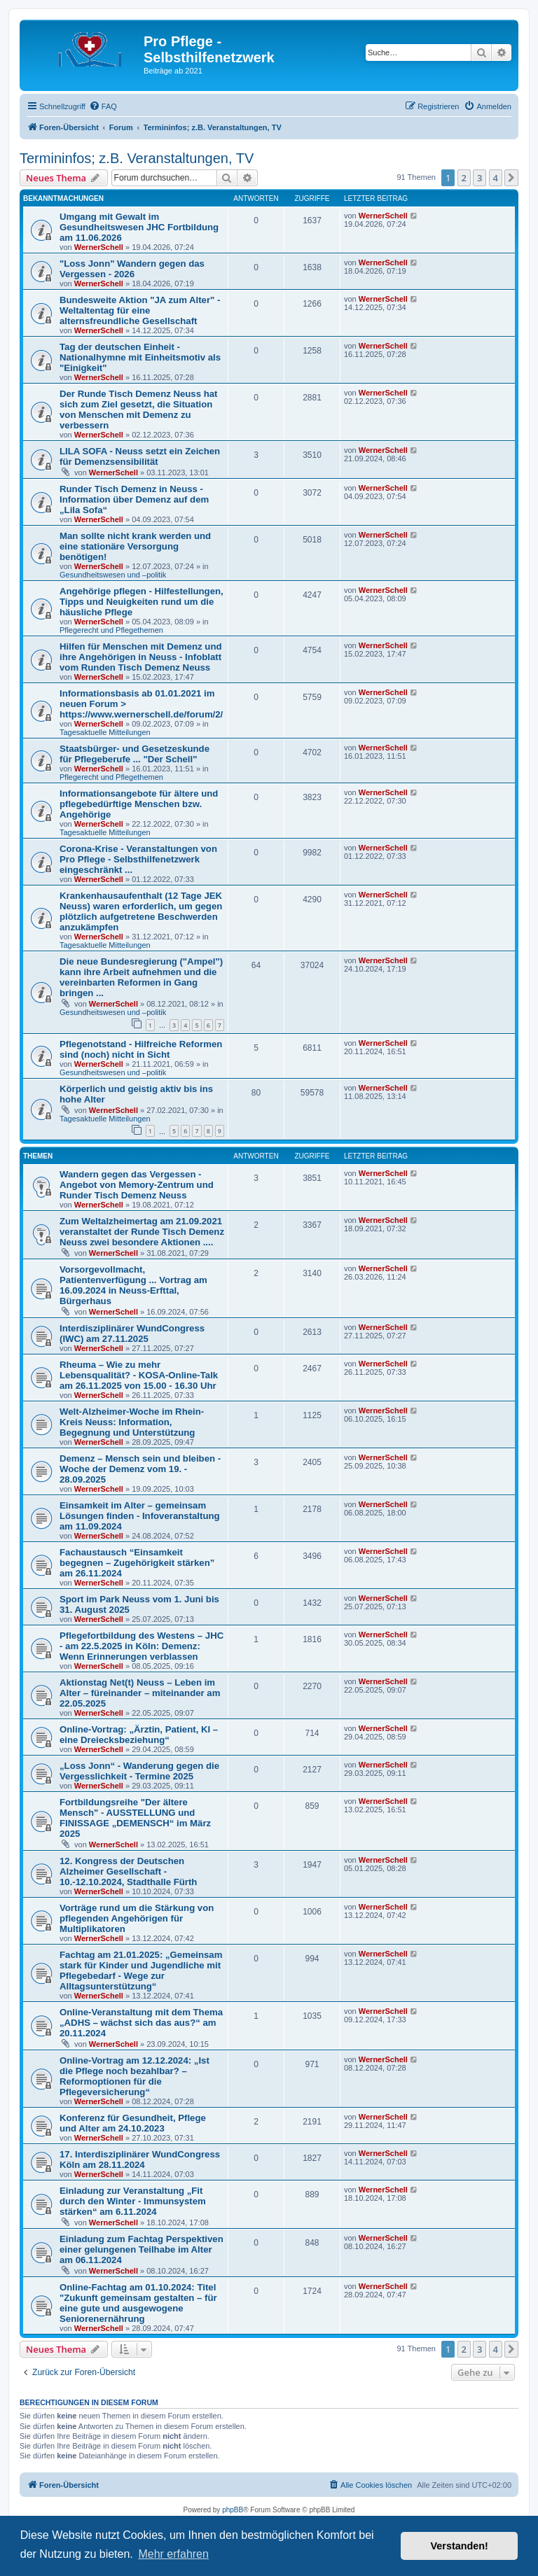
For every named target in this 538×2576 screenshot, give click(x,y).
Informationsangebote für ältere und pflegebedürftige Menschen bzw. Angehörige (139, 804)
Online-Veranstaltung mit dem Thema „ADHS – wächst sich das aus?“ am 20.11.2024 (141, 2022)
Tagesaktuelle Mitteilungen (105, 732)
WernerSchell (98, 247)
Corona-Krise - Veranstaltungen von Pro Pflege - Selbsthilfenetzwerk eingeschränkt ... (138, 859)
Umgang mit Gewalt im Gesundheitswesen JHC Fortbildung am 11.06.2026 (139, 227)
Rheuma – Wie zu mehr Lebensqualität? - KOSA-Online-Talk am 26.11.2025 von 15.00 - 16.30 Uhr (139, 1375)
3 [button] (479, 178)
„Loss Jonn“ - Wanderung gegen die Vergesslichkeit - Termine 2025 (139, 1771)
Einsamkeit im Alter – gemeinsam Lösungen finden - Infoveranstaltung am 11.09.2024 (140, 1516)
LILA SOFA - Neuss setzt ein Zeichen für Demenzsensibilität (140, 456)
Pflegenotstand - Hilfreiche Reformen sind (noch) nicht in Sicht (141, 1049)
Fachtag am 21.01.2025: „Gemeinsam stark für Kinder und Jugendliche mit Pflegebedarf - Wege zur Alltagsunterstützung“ (141, 1970)
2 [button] (464, 178)
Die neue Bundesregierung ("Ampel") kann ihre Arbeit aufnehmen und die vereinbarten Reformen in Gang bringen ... (141, 977)
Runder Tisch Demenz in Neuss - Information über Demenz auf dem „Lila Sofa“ (134, 499)
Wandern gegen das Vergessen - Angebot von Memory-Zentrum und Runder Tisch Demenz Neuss (137, 1184)
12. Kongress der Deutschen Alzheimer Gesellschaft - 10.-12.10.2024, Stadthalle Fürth (128, 1871)
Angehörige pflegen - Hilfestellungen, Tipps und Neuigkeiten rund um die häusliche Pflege (141, 601)
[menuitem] (103, 106)
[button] (511, 177)
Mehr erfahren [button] (173, 2554)
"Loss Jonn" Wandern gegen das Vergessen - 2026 (132, 268)
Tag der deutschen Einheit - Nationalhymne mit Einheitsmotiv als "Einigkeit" (140, 357)
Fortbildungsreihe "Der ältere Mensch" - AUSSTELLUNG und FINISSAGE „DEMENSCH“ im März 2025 (135, 1818)
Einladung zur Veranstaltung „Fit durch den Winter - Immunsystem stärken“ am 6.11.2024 (133, 2201)
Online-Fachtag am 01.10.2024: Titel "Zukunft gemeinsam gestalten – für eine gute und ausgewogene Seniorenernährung (138, 2303)
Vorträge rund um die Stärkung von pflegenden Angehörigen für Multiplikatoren (137, 1918)
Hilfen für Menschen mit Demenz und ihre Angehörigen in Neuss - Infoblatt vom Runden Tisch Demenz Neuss (141, 657)
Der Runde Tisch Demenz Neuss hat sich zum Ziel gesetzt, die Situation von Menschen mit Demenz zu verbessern (138, 409)
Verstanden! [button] (459, 2546)
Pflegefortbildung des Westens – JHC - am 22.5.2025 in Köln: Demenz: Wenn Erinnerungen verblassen (141, 1646)
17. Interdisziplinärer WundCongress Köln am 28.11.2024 (140, 2159)
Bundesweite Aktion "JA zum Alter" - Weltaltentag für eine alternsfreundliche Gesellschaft (140, 310)
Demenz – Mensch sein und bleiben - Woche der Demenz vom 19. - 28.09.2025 (140, 1469)
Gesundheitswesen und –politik (113, 574)
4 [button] (495, 178)
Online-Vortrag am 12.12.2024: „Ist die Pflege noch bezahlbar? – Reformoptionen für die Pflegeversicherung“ (134, 2076)
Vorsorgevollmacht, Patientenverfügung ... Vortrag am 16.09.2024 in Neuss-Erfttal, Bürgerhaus (133, 1285)
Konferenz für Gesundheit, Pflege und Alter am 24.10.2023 (133, 2123)
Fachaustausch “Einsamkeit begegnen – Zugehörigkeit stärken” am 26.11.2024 (137, 1562)
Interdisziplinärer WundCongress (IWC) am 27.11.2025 (132, 1333)
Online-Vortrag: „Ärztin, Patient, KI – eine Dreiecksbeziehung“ (139, 1734)
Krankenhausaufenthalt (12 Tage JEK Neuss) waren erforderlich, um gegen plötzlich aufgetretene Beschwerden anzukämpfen (141, 911)
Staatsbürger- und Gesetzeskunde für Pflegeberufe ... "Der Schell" (134, 753)
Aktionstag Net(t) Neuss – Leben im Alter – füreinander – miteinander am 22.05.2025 (140, 1693)
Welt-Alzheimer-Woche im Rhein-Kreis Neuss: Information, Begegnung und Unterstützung (132, 1422)
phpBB (232, 2510)
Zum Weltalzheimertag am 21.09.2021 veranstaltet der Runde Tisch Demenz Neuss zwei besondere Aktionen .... (142, 1231)
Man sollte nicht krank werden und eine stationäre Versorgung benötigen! (135, 546)
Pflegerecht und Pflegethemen (111, 630)
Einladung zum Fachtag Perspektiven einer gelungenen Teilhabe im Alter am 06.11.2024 (141, 2249)
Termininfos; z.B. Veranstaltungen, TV (137, 158)
